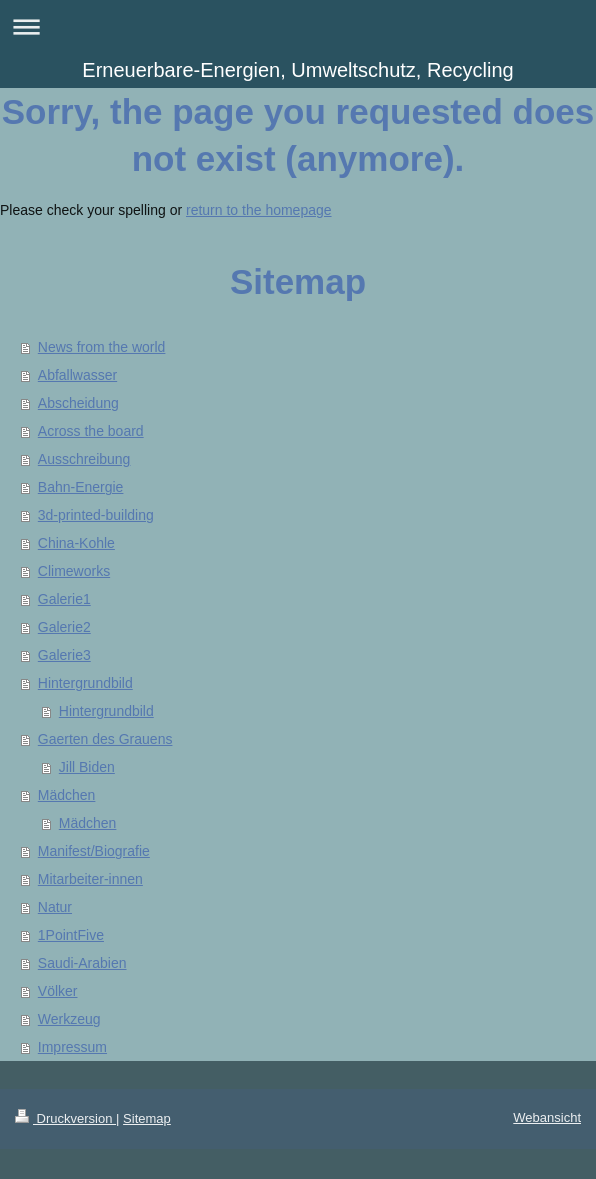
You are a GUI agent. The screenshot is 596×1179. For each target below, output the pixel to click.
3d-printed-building (96, 515)
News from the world (102, 347)
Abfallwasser (77, 375)
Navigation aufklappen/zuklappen (298, 26)
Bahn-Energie (81, 487)
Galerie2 (64, 627)
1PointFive (71, 935)
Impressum (72, 1047)
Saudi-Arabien (82, 963)
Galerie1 (64, 599)
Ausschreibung (84, 459)
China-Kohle (76, 543)
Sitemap (147, 1118)
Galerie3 (64, 655)
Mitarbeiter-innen (90, 879)
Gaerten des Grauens (105, 739)
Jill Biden (87, 767)
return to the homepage (259, 210)
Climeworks (74, 571)
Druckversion (65, 1118)
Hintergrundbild (85, 683)
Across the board (91, 431)
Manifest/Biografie (94, 851)
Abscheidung (78, 403)
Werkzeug (69, 1019)
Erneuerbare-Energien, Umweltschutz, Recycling (297, 70)
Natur (55, 907)
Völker (58, 991)
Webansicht (547, 1117)
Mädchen (67, 795)
